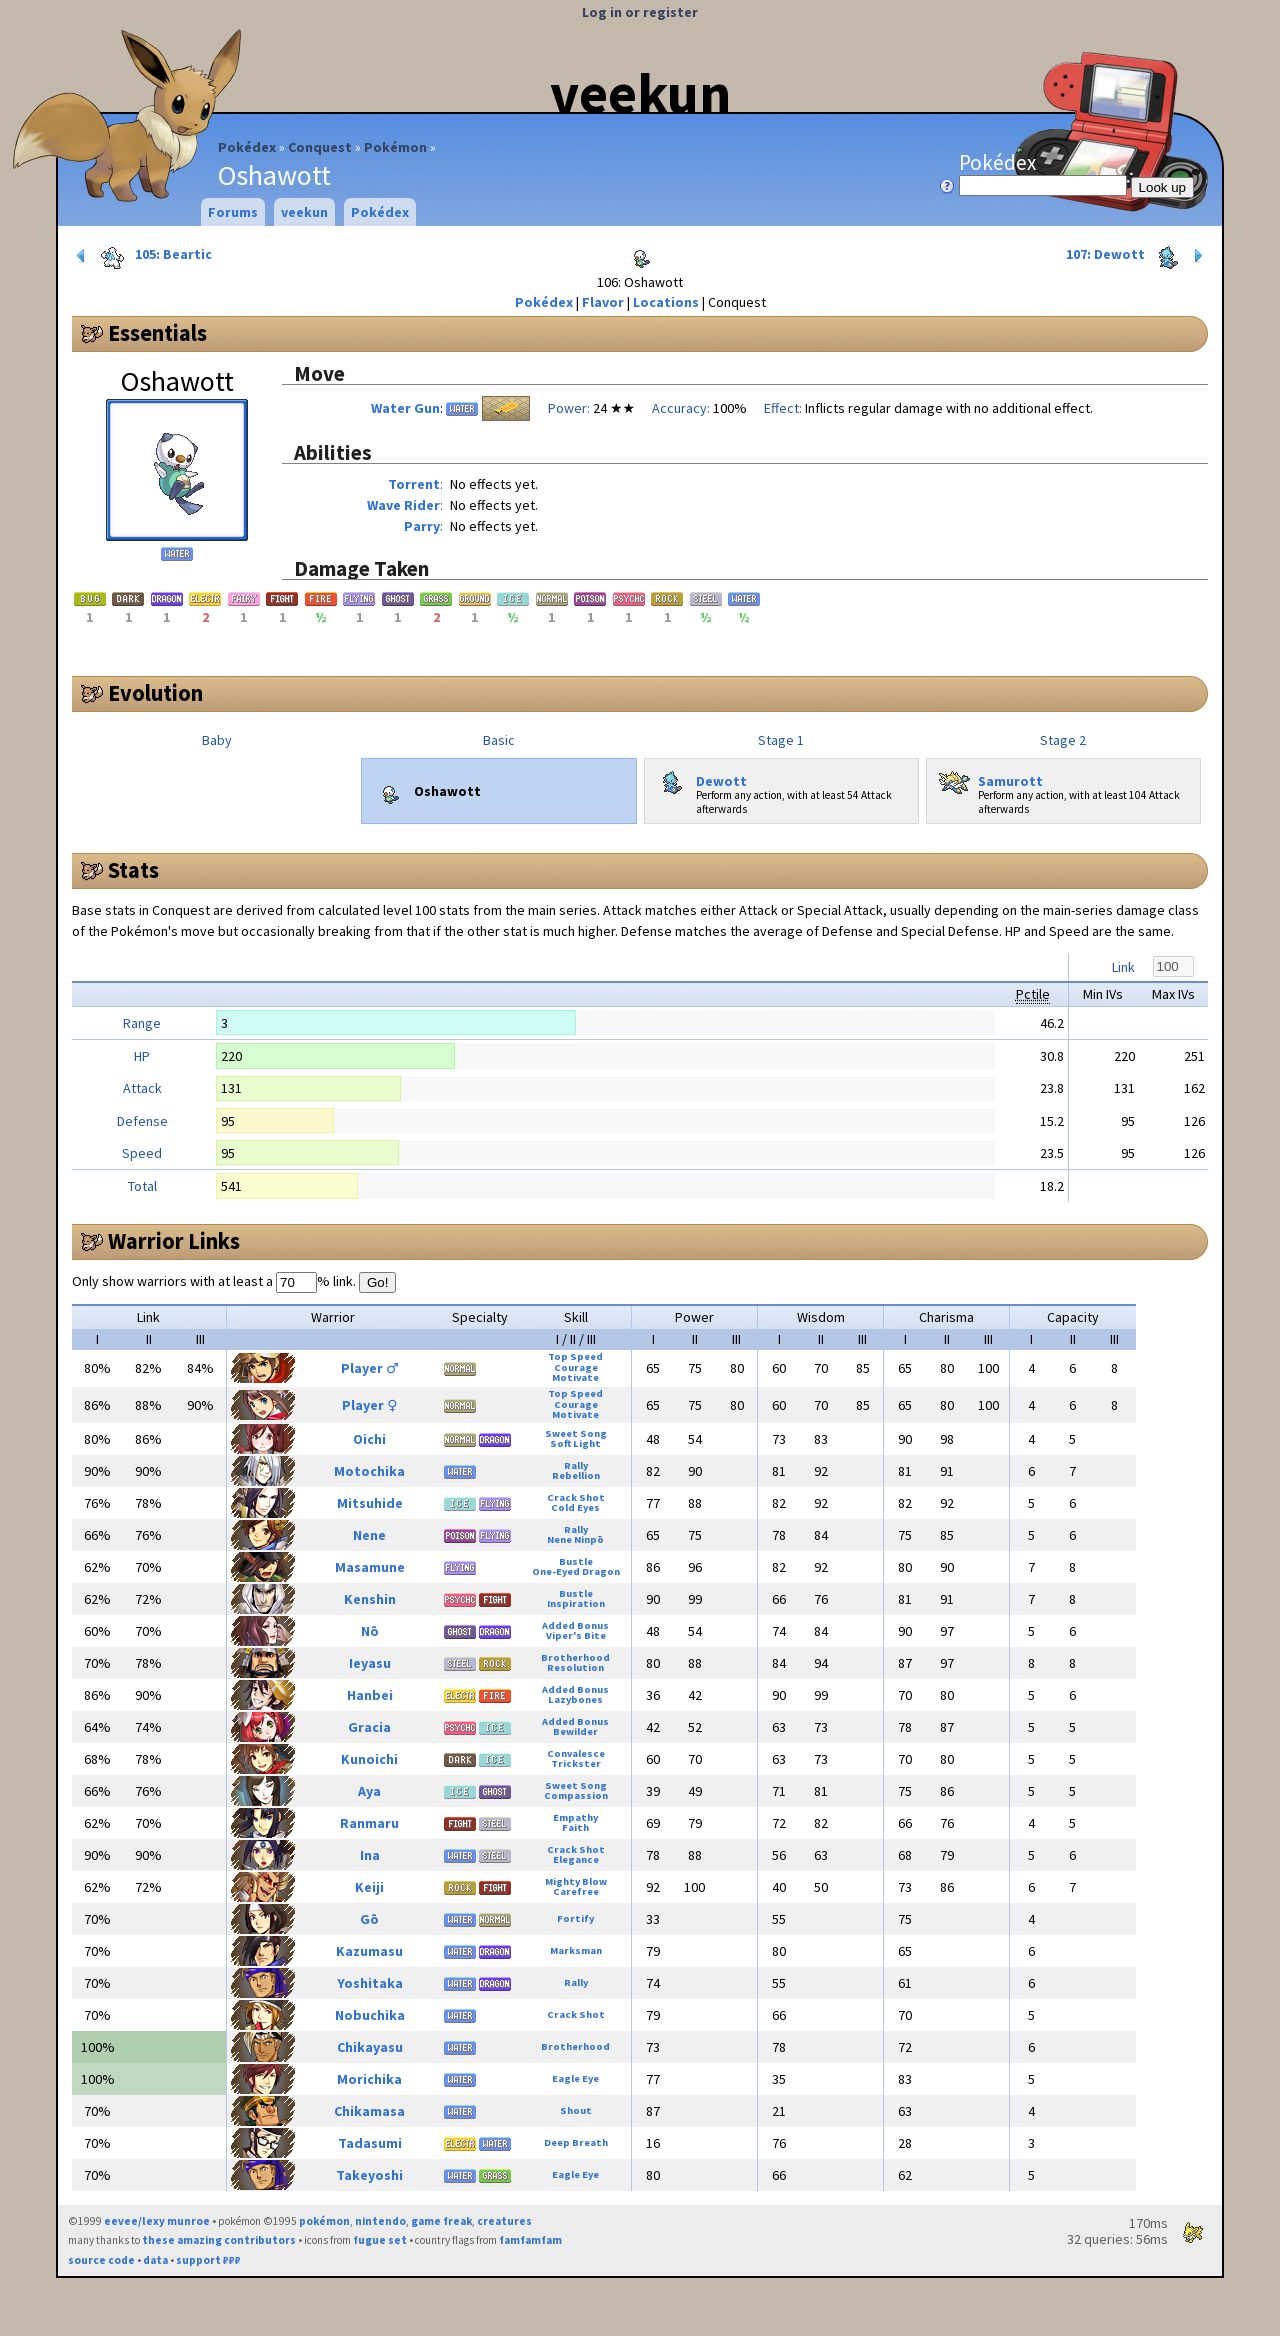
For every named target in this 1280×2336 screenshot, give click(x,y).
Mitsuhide (370, 1503)
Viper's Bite (576, 1635)
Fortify (575, 1918)
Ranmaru (369, 1823)
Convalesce (576, 1753)
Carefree (576, 1891)
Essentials (157, 333)
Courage (576, 1367)
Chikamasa (369, 2111)
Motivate (575, 1377)
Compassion (576, 1795)
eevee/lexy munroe (157, 2221)
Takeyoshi (369, 2175)
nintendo (380, 2221)
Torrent (414, 484)
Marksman (576, 1950)
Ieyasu (370, 1663)
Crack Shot (576, 1497)
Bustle (576, 1561)
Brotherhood (575, 1657)
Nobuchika (370, 2015)
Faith (575, 1827)
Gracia (369, 1727)
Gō (369, 1919)
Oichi (369, 1439)
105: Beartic (142, 256)
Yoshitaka (370, 1983)
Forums (233, 212)
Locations (666, 302)
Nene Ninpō (575, 1539)
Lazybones (575, 1699)
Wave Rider (403, 505)
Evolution (155, 693)
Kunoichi (369, 1759)
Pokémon (395, 147)
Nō (370, 1631)
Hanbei (370, 1695)
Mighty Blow (576, 1881)
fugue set (380, 2240)
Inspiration (576, 1603)
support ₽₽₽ (208, 2260)
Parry (422, 526)
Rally (576, 1465)
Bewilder (575, 1731)
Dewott (700, 777)
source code (101, 2260)
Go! (377, 1282)
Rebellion (576, 1475)
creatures (504, 2221)
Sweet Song (576, 1433)
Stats (133, 870)
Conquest (320, 147)
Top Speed (575, 1356)
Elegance (576, 1859)
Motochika (369, 1471)
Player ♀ (369, 1405)
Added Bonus (575, 1625)
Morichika (369, 2079)
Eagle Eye (575, 2078)
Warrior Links (174, 1241)
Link (1123, 967)
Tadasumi (370, 2143)
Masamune (370, 1567)
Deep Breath (576, 2142)
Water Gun (405, 408)
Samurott (989, 777)
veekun (640, 93)
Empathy (575, 1817)
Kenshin (370, 1599)
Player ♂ (370, 1368)
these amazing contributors (219, 2240)
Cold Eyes (575, 1507)
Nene (369, 1535)
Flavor (603, 302)
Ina (370, 1855)
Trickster (576, 1763)
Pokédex (247, 147)
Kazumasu (369, 1951)
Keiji (369, 1887)
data (155, 2260)
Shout (576, 2110)
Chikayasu (370, 2047)
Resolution (575, 1667)
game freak (441, 2221)
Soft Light (575, 1443)
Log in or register (640, 12)
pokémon (324, 2221)
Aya (369, 1791)
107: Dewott (1136, 256)
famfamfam (530, 2240)
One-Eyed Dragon (576, 1571)
